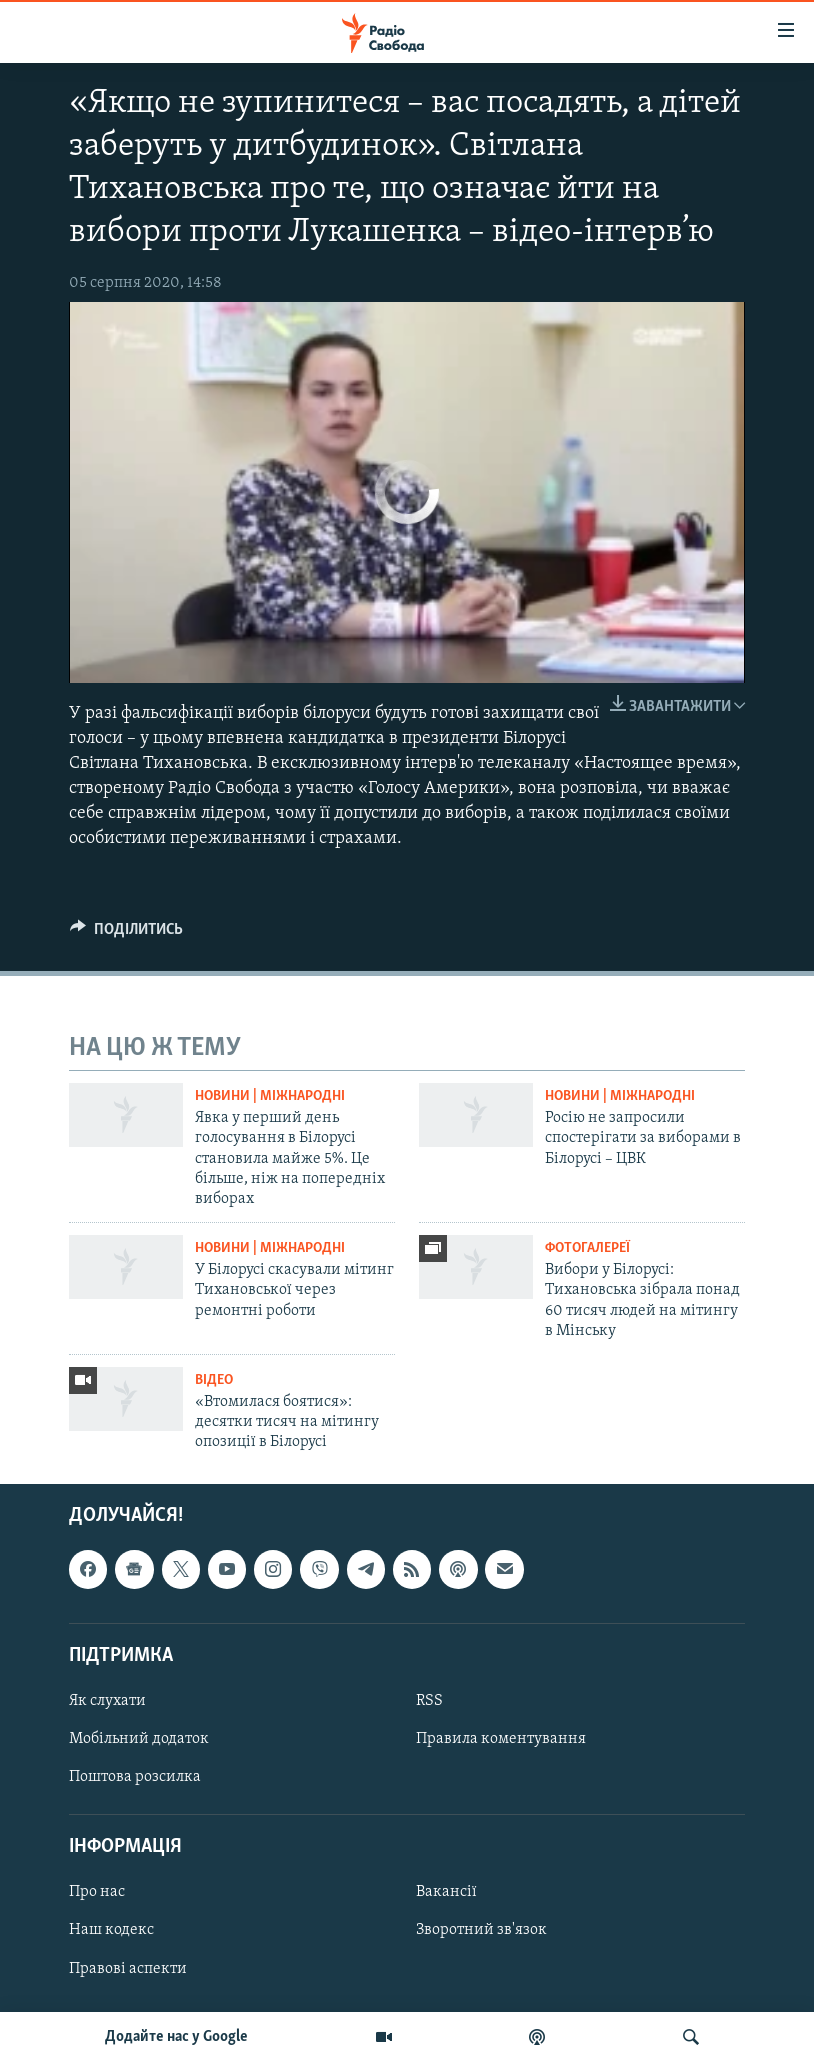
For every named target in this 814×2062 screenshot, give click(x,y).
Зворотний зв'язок (481, 1930)
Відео (214, 1380)
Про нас (97, 1892)
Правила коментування (501, 1739)
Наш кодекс (111, 1930)
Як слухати (107, 1701)
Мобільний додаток (139, 1739)
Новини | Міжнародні (270, 1096)
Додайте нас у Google (176, 2037)
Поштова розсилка (135, 1777)
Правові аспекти (128, 1968)
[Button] (126, 934)
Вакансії (446, 1892)
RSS (429, 1701)
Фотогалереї (587, 1248)
